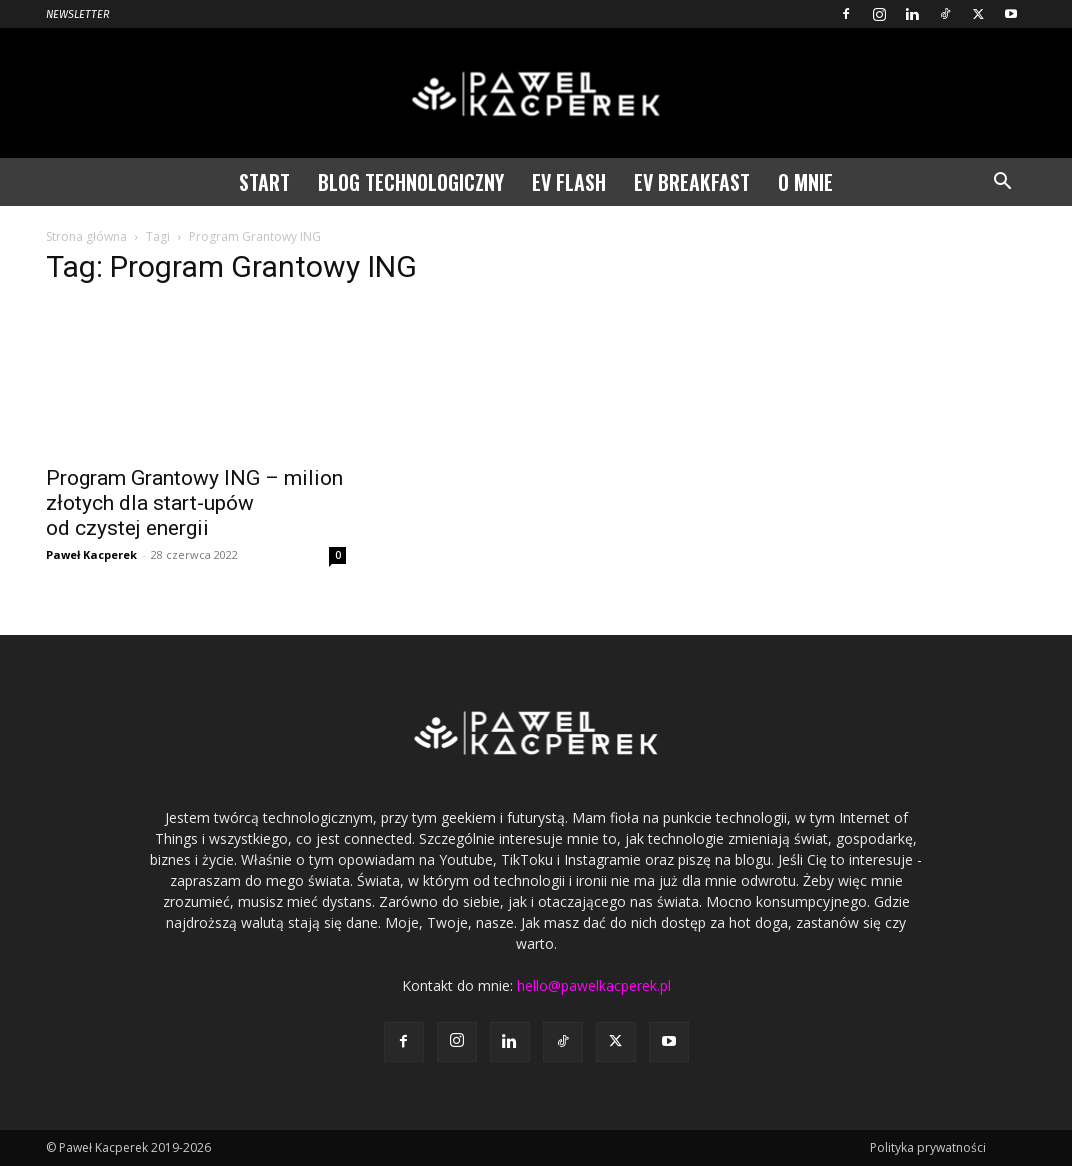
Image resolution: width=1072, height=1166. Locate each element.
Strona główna (86, 236)
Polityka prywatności (928, 1147)
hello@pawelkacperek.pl (594, 985)
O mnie (805, 182)
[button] (1002, 183)
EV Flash (569, 182)
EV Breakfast (692, 182)
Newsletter (78, 14)
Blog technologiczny (411, 182)
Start (264, 182)
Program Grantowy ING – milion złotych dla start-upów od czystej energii (194, 503)
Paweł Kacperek (91, 554)
